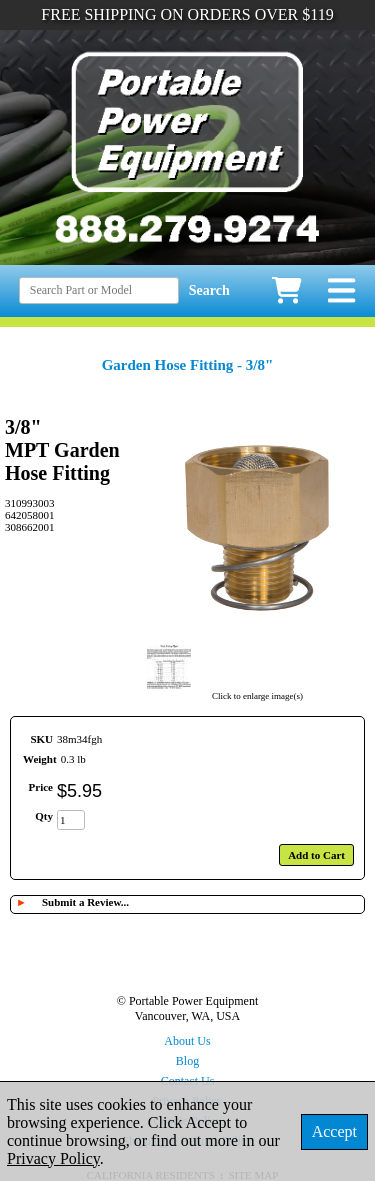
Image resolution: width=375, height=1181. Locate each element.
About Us (187, 1041)
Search (209, 290)
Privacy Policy (53, 1158)
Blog (187, 1061)
